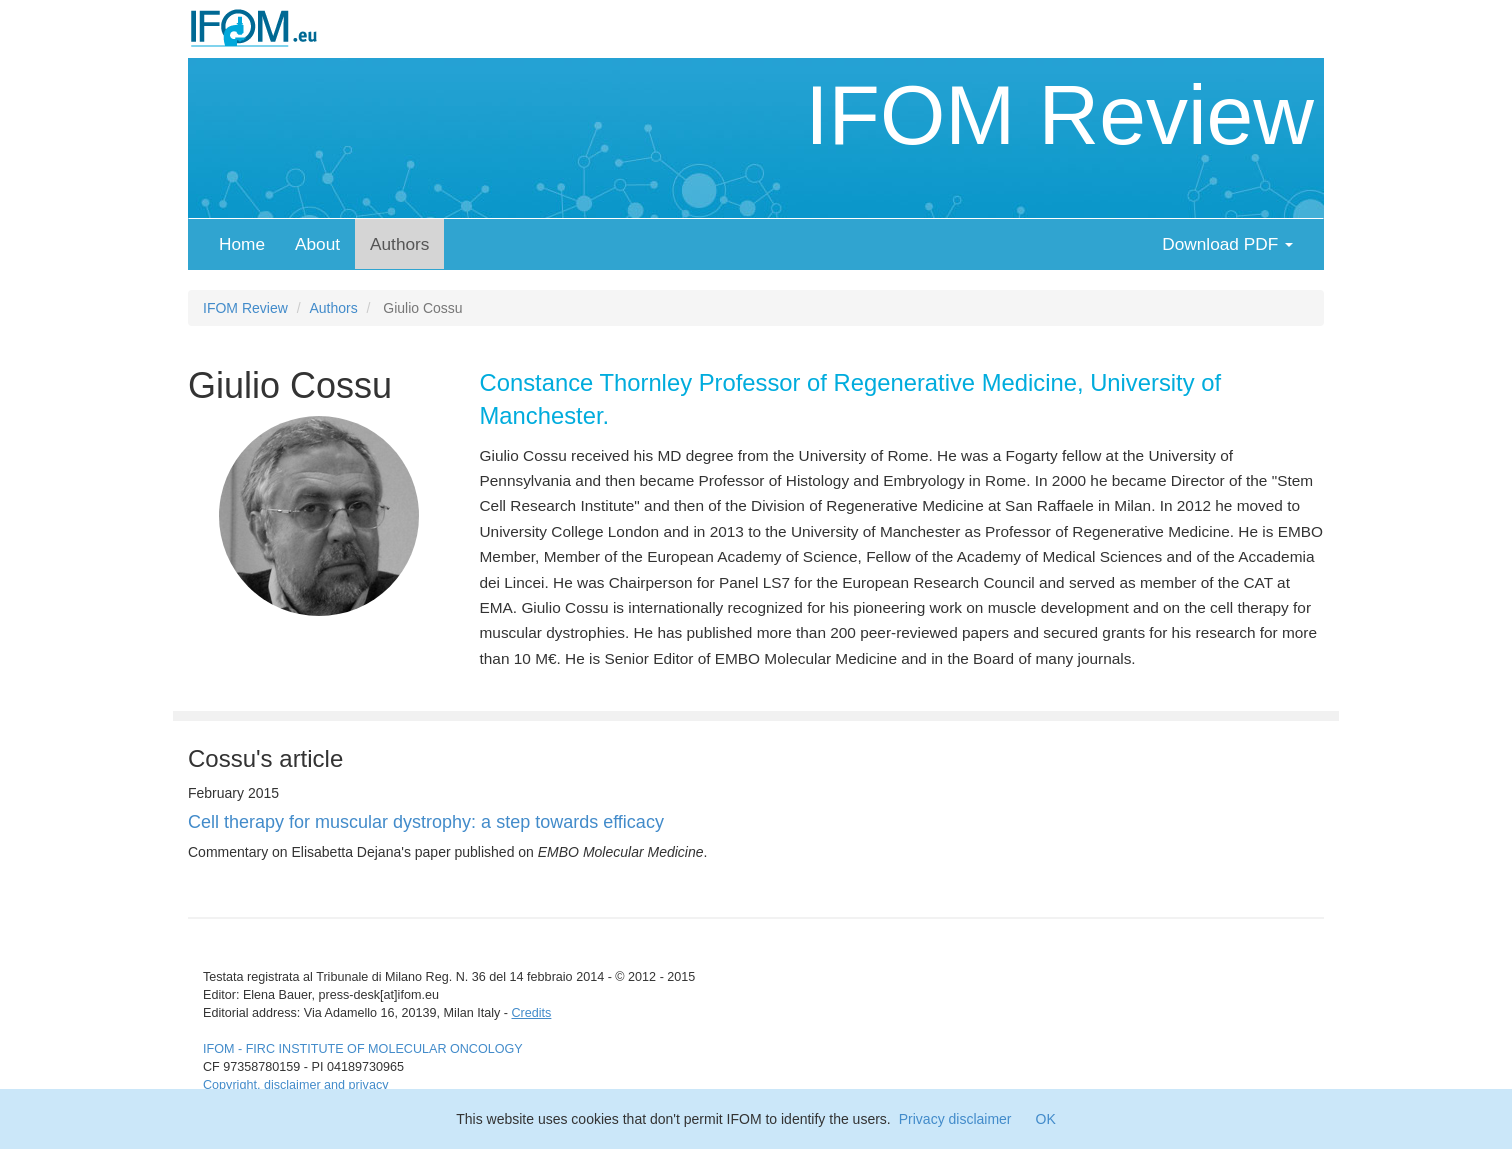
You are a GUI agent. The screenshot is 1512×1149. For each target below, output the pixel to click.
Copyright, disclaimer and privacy (295, 1085)
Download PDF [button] (1227, 244)
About (317, 244)
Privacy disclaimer (955, 1119)
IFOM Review (1059, 115)
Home (242, 244)
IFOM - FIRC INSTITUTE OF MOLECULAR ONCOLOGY (363, 1049)
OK (1046, 1119)
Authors (399, 244)
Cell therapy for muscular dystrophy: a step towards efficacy (426, 822)
